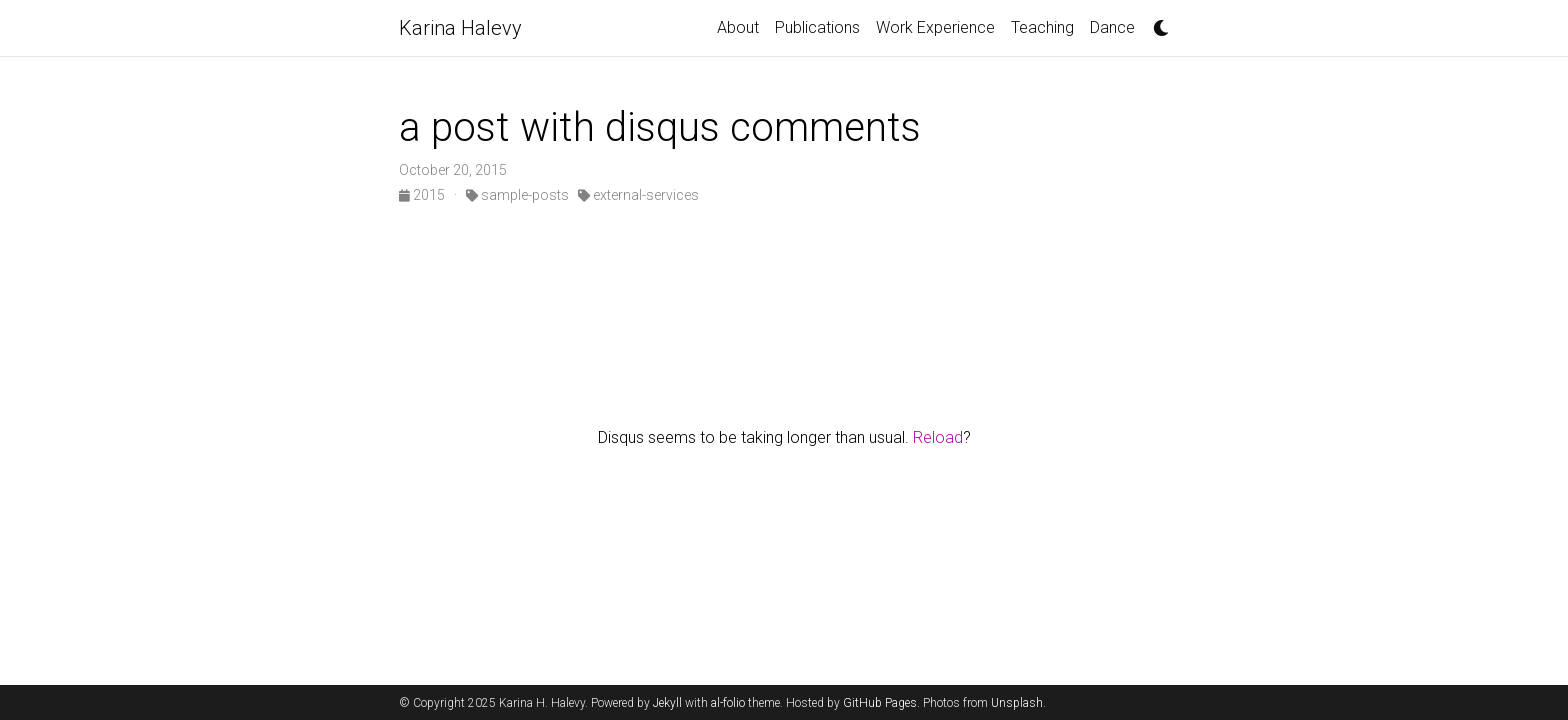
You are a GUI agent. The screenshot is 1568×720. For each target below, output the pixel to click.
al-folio (728, 703)
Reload (938, 437)
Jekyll (667, 703)
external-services (638, 195)
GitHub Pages (880, 703)
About (738, 27)
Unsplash (1017, 703)
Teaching (1042, 27)
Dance (1112, 27)
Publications (817, 27)
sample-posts (517, 195)
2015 (423, 195)
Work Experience (935, 27)
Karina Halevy (460, 28)
